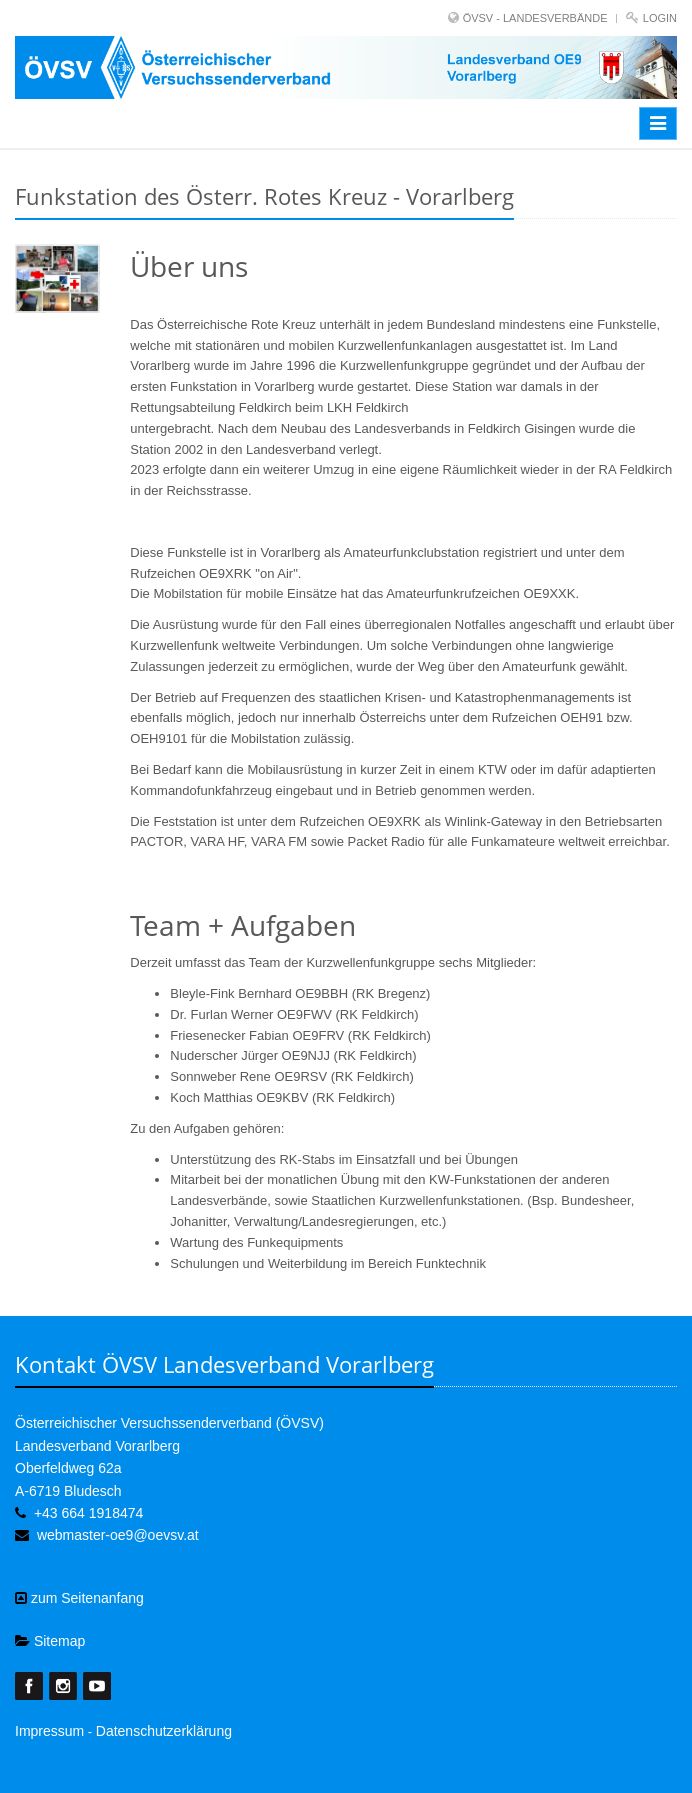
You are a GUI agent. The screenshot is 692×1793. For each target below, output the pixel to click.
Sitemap (50, 1641)
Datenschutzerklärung (164, 1731)
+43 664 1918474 (88, 1513)
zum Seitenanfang (79, 1598)
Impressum (49, 1731)
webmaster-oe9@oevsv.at (118, 1535)
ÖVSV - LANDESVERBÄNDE (535, 18)
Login (660, 18)
